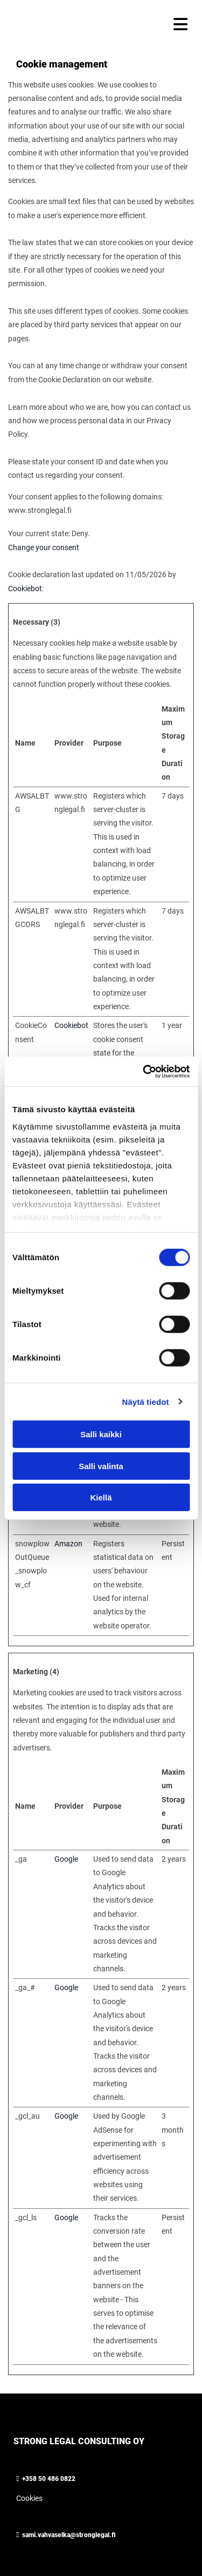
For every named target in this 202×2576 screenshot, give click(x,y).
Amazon (68, 1543)
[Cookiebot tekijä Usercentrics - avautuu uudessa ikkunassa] (144, 1071)
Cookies (29, 2498)
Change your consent (43, 547)
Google (66, 1859)
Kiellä (101, 1497)
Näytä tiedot (145, 1401)
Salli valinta (101, 1465)
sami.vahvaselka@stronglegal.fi (69, 2535)
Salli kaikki (101, 1434)
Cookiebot (25, 588)
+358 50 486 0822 (48, 2479)
